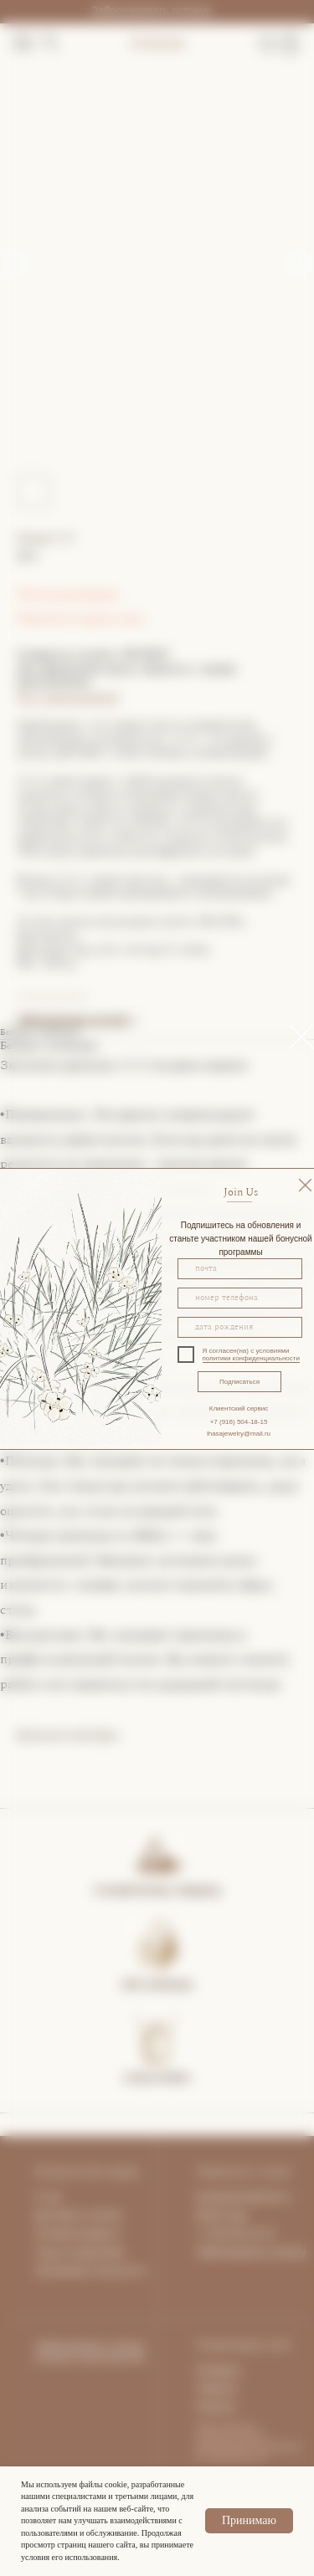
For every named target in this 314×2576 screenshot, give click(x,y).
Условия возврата (76, 2234)
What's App (221, 2215)
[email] (240, 1268)
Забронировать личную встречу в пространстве (90, 2351)
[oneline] (240, 1327)
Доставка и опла (73, 2215)
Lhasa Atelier (157, 2077)
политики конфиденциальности (251, 1358)
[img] (305, 1185)
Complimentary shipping (156, 1890)
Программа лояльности (90, 2270)
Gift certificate (157, 1984)
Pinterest (215, 2407)
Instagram (218, 2370)
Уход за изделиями (79, 2252)
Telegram (216, 2388)
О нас (48, 2197)
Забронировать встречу (150, 10)
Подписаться (239, 1381)
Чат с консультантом (68, 696)
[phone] (240, 1298)
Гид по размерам (68, 594)
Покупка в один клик (81, 618)
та (117, 2215)
